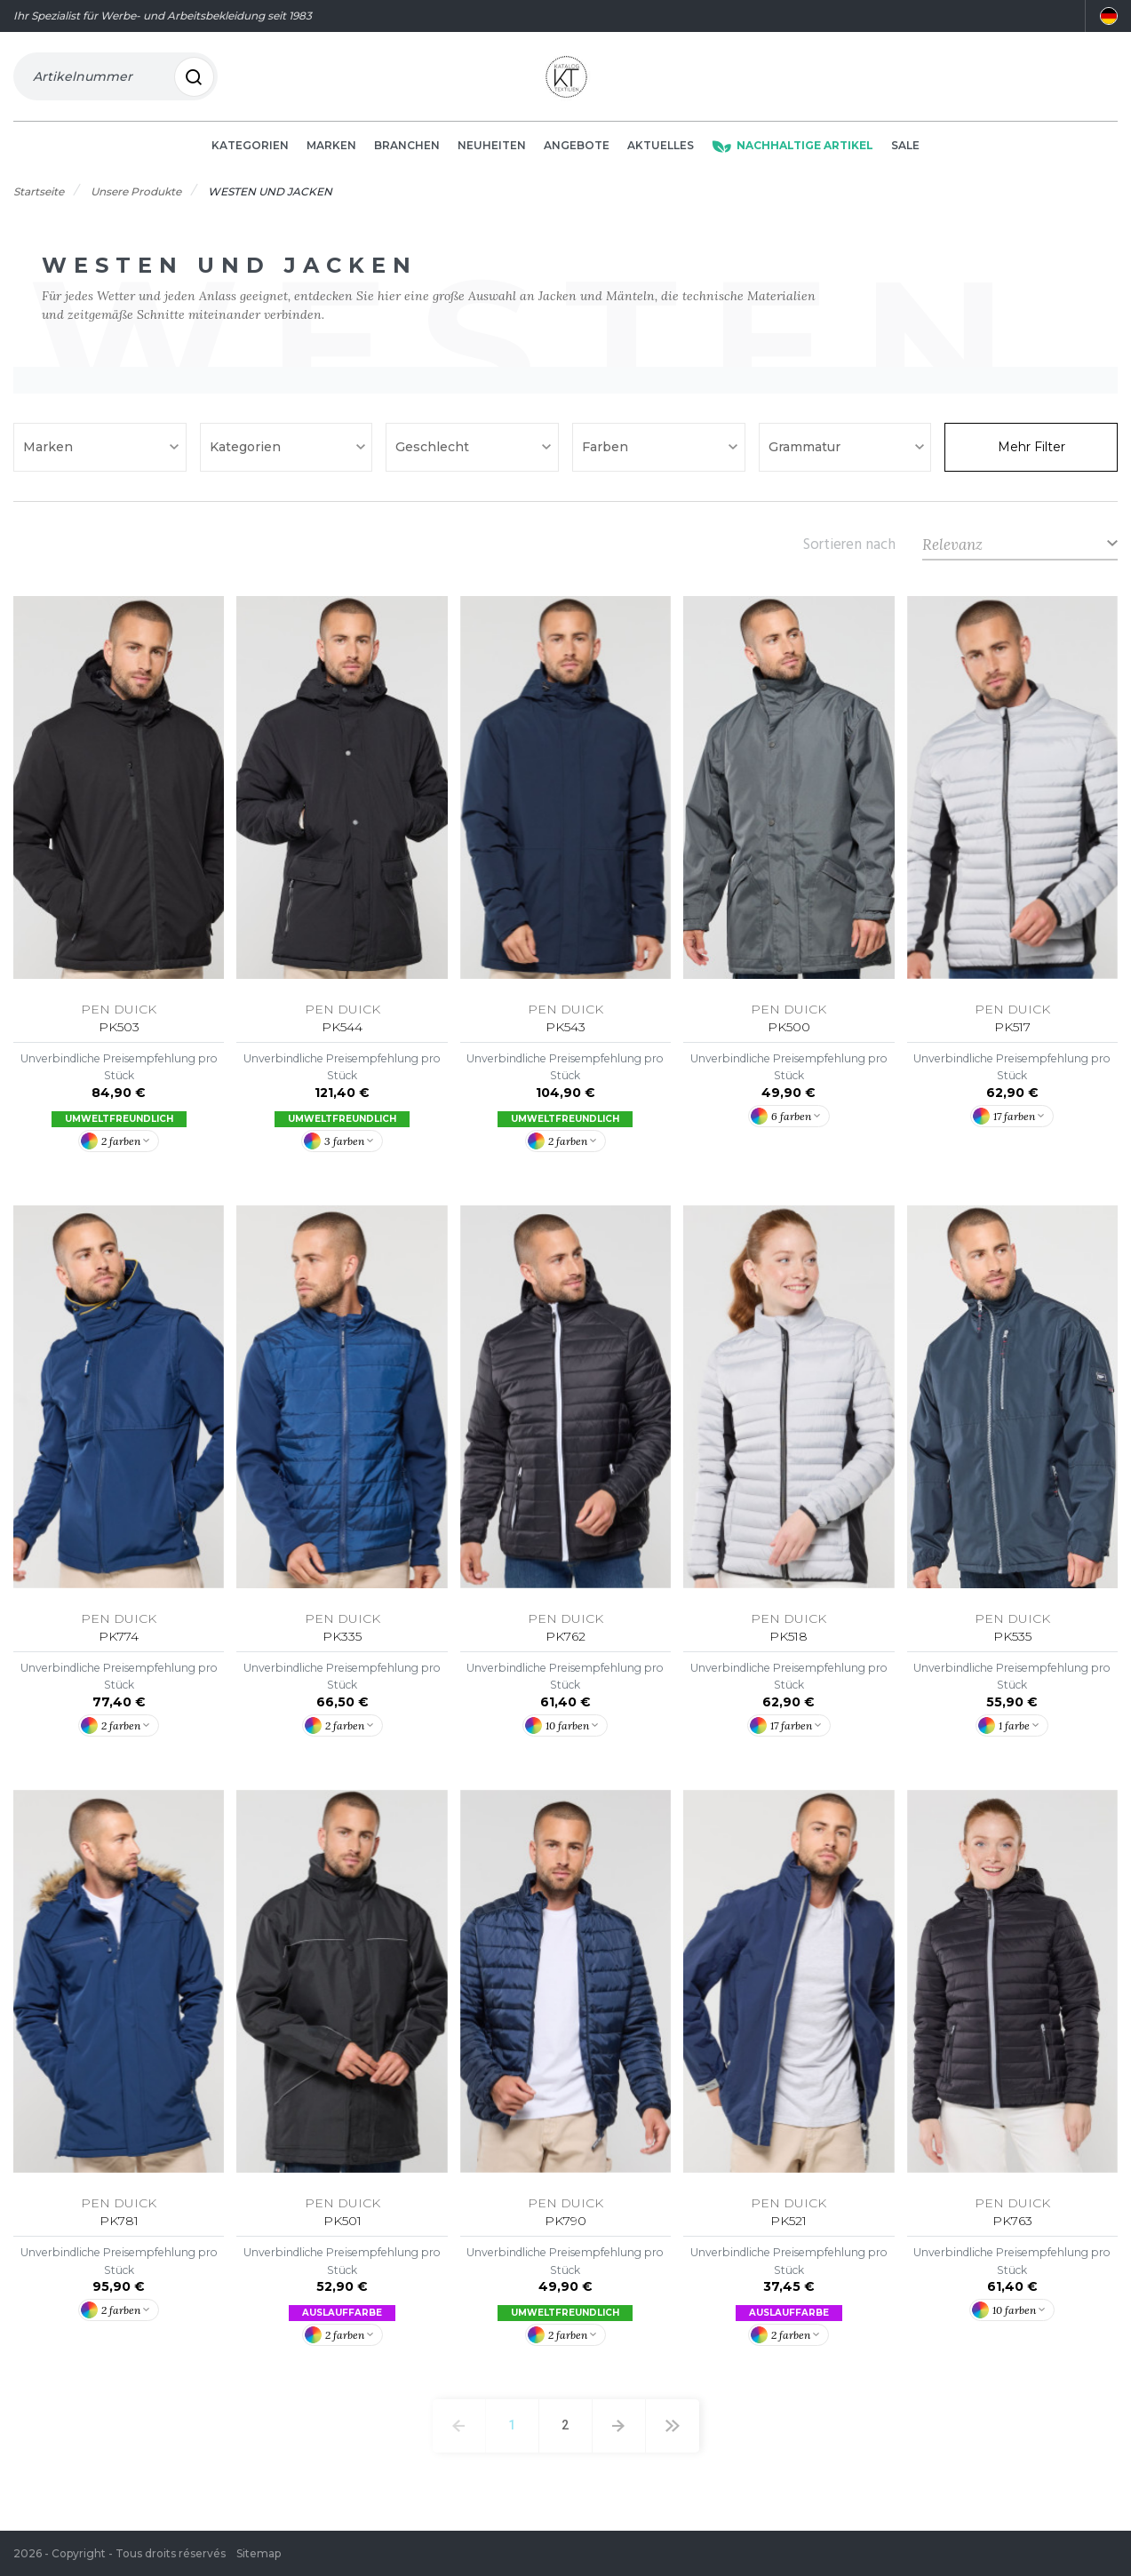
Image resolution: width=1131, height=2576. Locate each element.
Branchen (407, 152)
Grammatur (806, 454)
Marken (331, 152)
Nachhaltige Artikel (792, 152)
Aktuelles (660, 152)
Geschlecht (434, 454)
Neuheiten (492, 152)
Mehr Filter (1031, 454)
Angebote (576, 152)
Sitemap (258, 2553)
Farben (607, 454)
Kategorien (250, 152)
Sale (905, 152)
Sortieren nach (849, 550)
